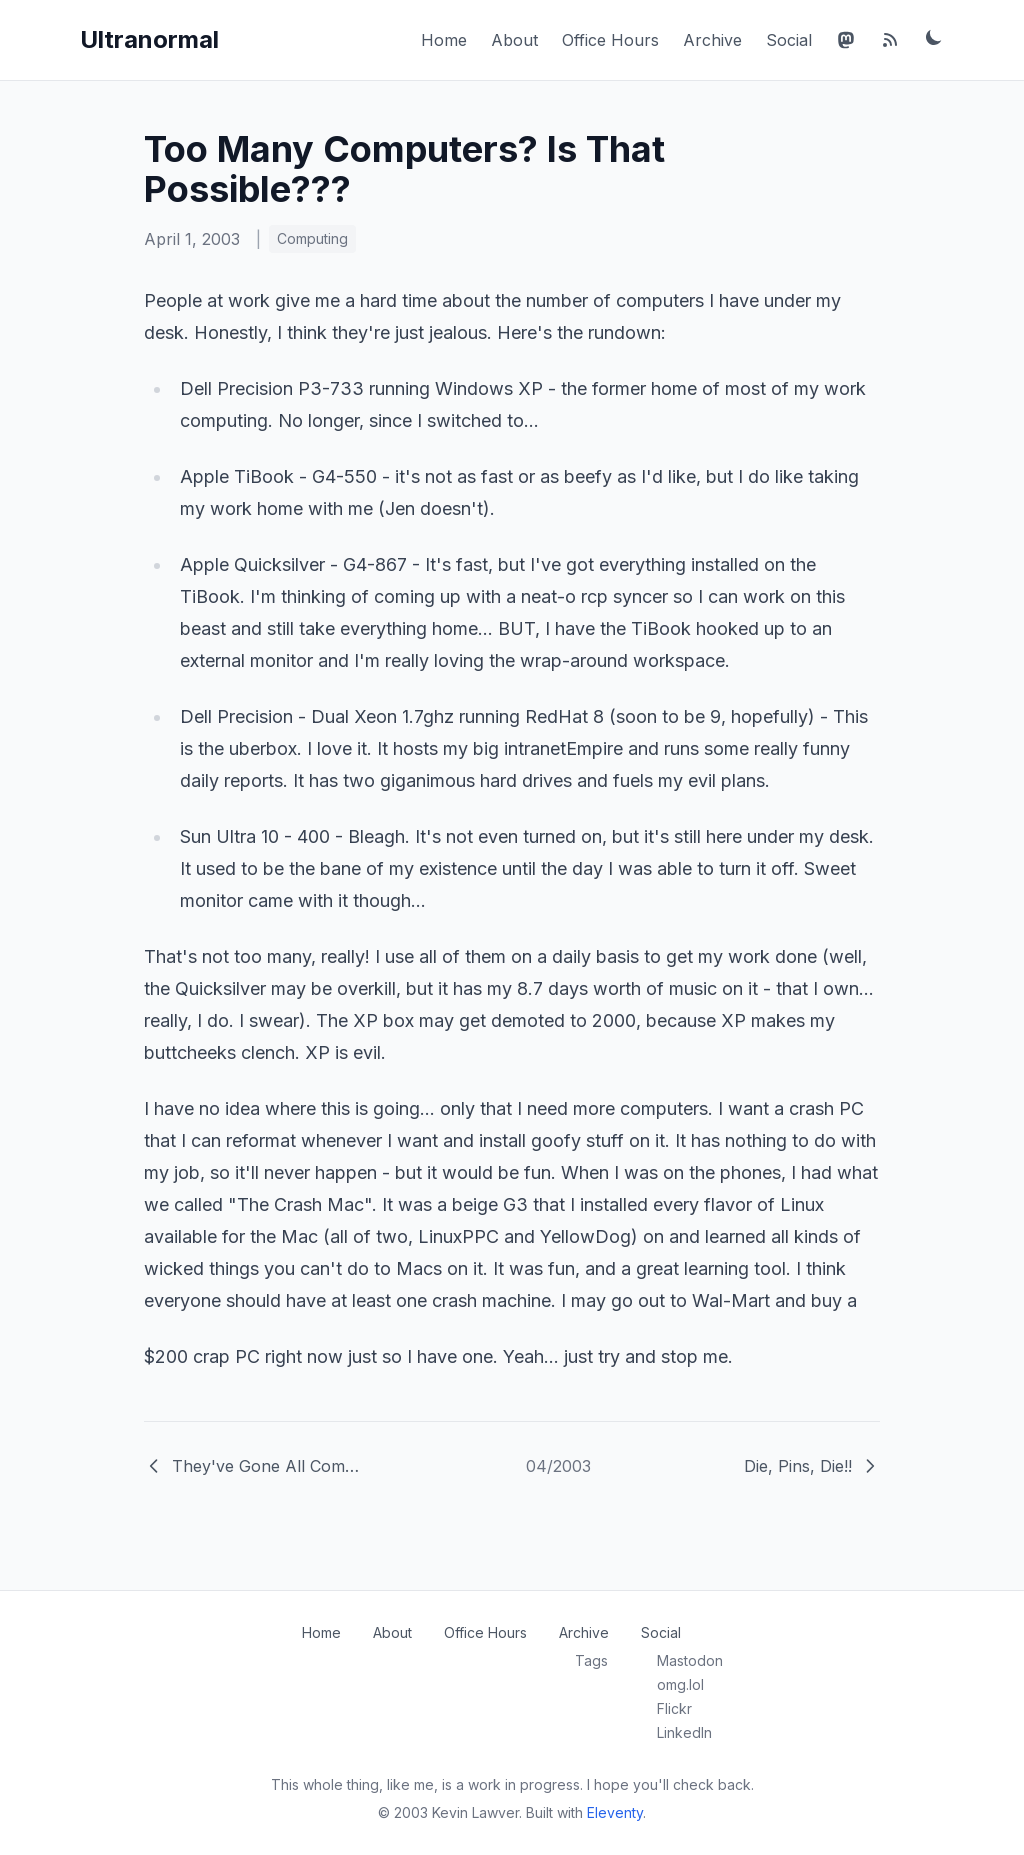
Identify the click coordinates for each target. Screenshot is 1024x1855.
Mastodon (690, 1660)
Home (444, 40)
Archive (712, 40)
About (514, 40)
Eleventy (615, 1812)
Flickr (674, 1708)
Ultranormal (149, 39)
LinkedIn (684, 1732)
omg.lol (680, 1684)
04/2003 (558, 1466)
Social (789, 40)
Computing (312, 238)
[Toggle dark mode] (934, 37)
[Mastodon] (846, 40)
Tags (591, 1660)
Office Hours (610, 40)
